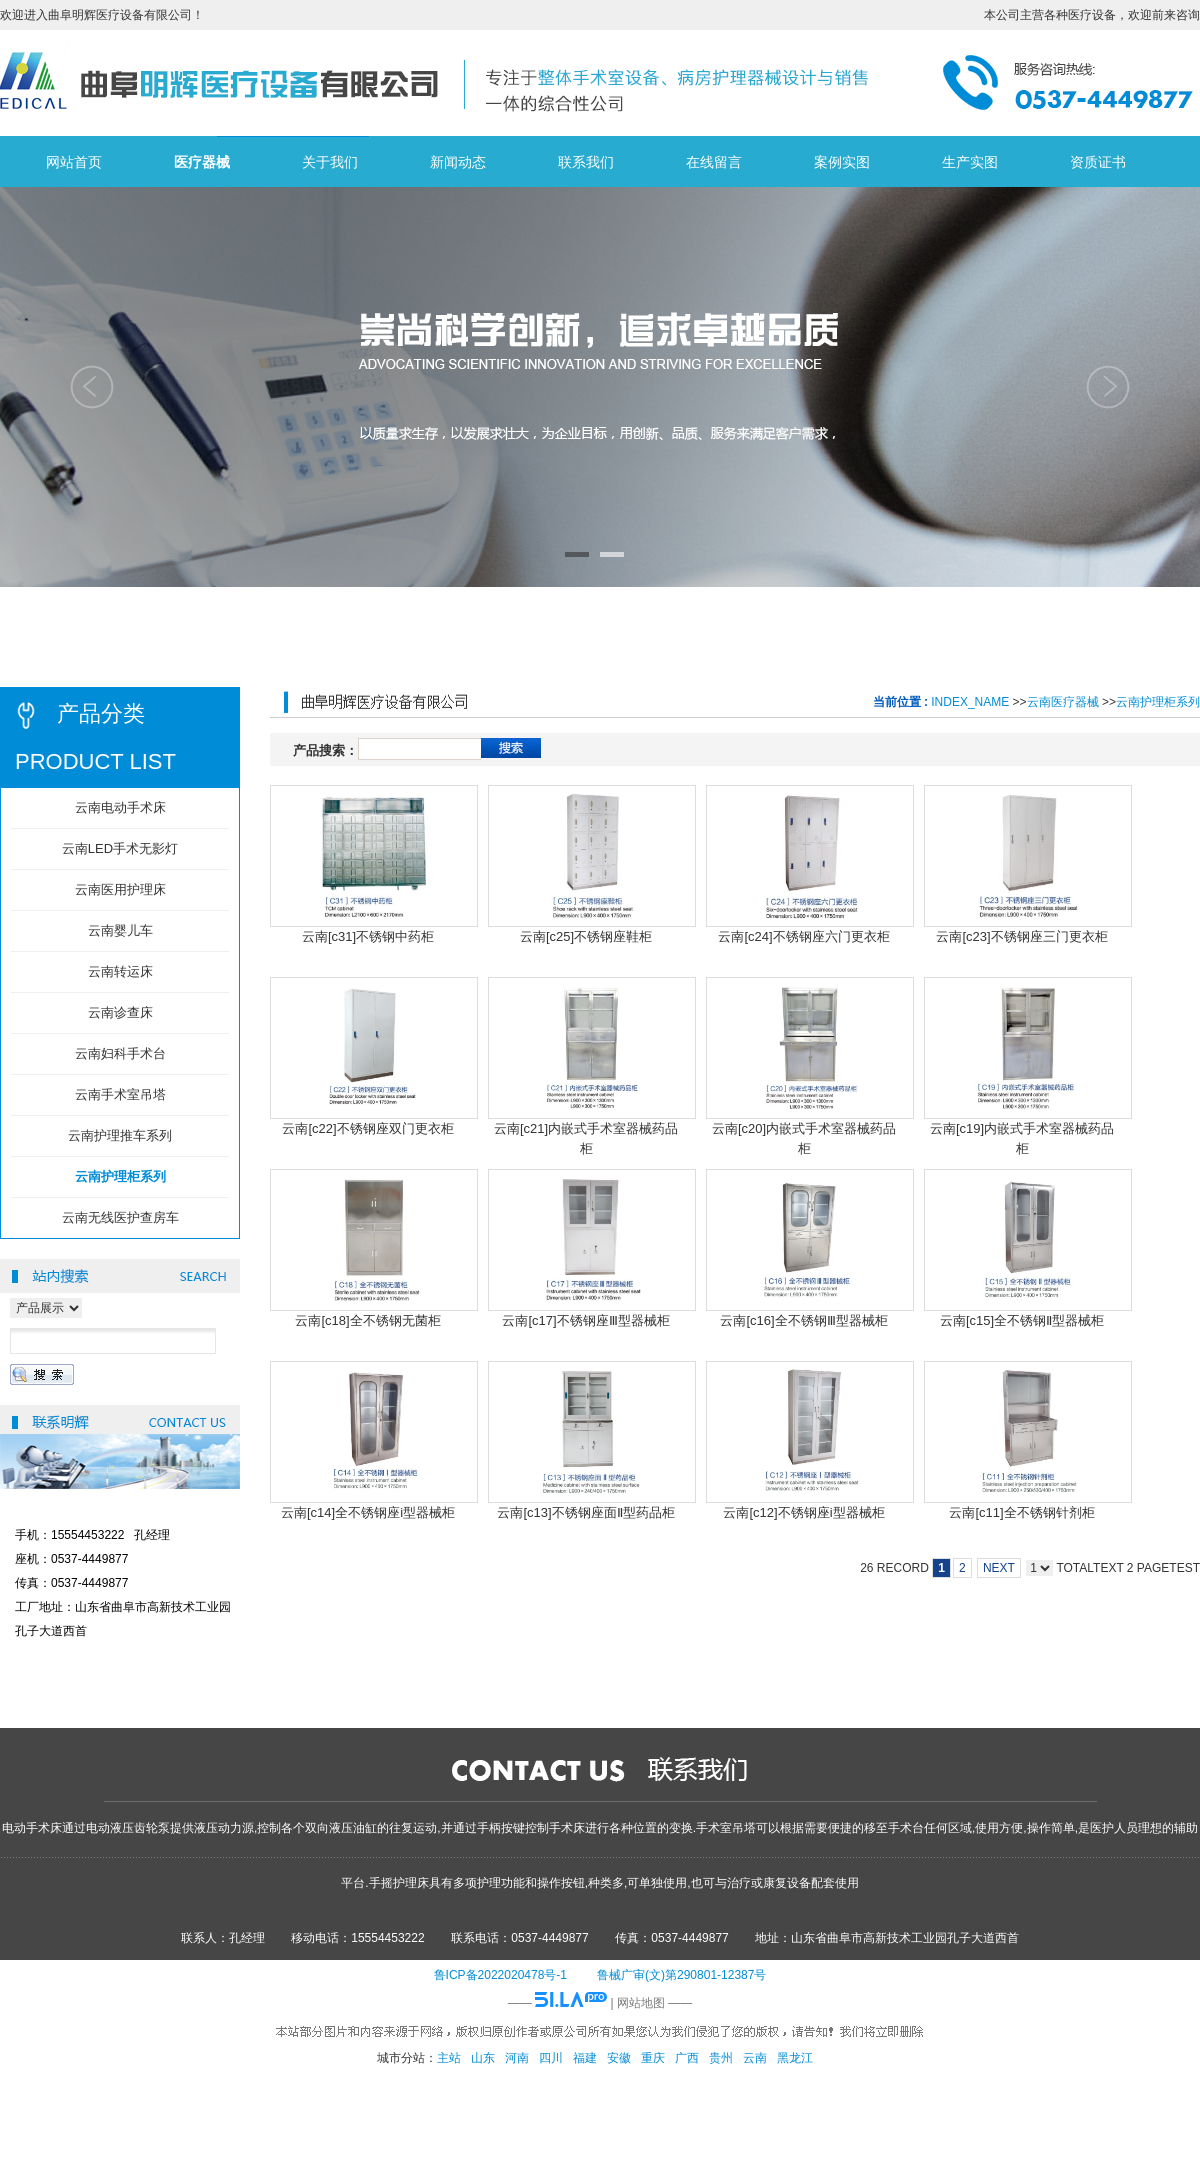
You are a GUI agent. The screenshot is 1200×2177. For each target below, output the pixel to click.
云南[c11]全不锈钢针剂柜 (1021, 1512)
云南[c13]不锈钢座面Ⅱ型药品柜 (585, 1512)
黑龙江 (795, 2058)
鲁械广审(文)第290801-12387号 (681, 1975)
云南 (755, 2058)
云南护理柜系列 (1158, 702)
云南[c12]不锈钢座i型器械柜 (803, 1512)
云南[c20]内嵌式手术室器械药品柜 (804, 1138)
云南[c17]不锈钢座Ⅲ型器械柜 (585, 1320)
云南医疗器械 (1063, 702)
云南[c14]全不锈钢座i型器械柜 (368, 1512)
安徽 (619, 2058)
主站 (449, 2058)
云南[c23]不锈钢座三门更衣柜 (1021, 936)
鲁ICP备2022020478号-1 (500, 1975)
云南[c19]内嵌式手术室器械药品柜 (1022, 1138)
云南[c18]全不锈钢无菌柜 (367, 1320)
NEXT (999, 1568)
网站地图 (641, 2003)
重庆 (653, 2058)
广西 (687, 2058)
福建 (585, 2058)
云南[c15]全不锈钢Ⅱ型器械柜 (1022, 1320)
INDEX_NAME (970, 702)
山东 (483, 2058)
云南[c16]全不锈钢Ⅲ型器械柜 (803, 1320)
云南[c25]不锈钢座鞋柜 (586, 936)
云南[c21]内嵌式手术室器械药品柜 (586, 1138)
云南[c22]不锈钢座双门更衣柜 (367, 1128)
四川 (551, 2058)
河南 (517, 2058)
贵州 (721, 2058)
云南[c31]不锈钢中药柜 (368, 936)
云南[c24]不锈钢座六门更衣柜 (803, 936)
